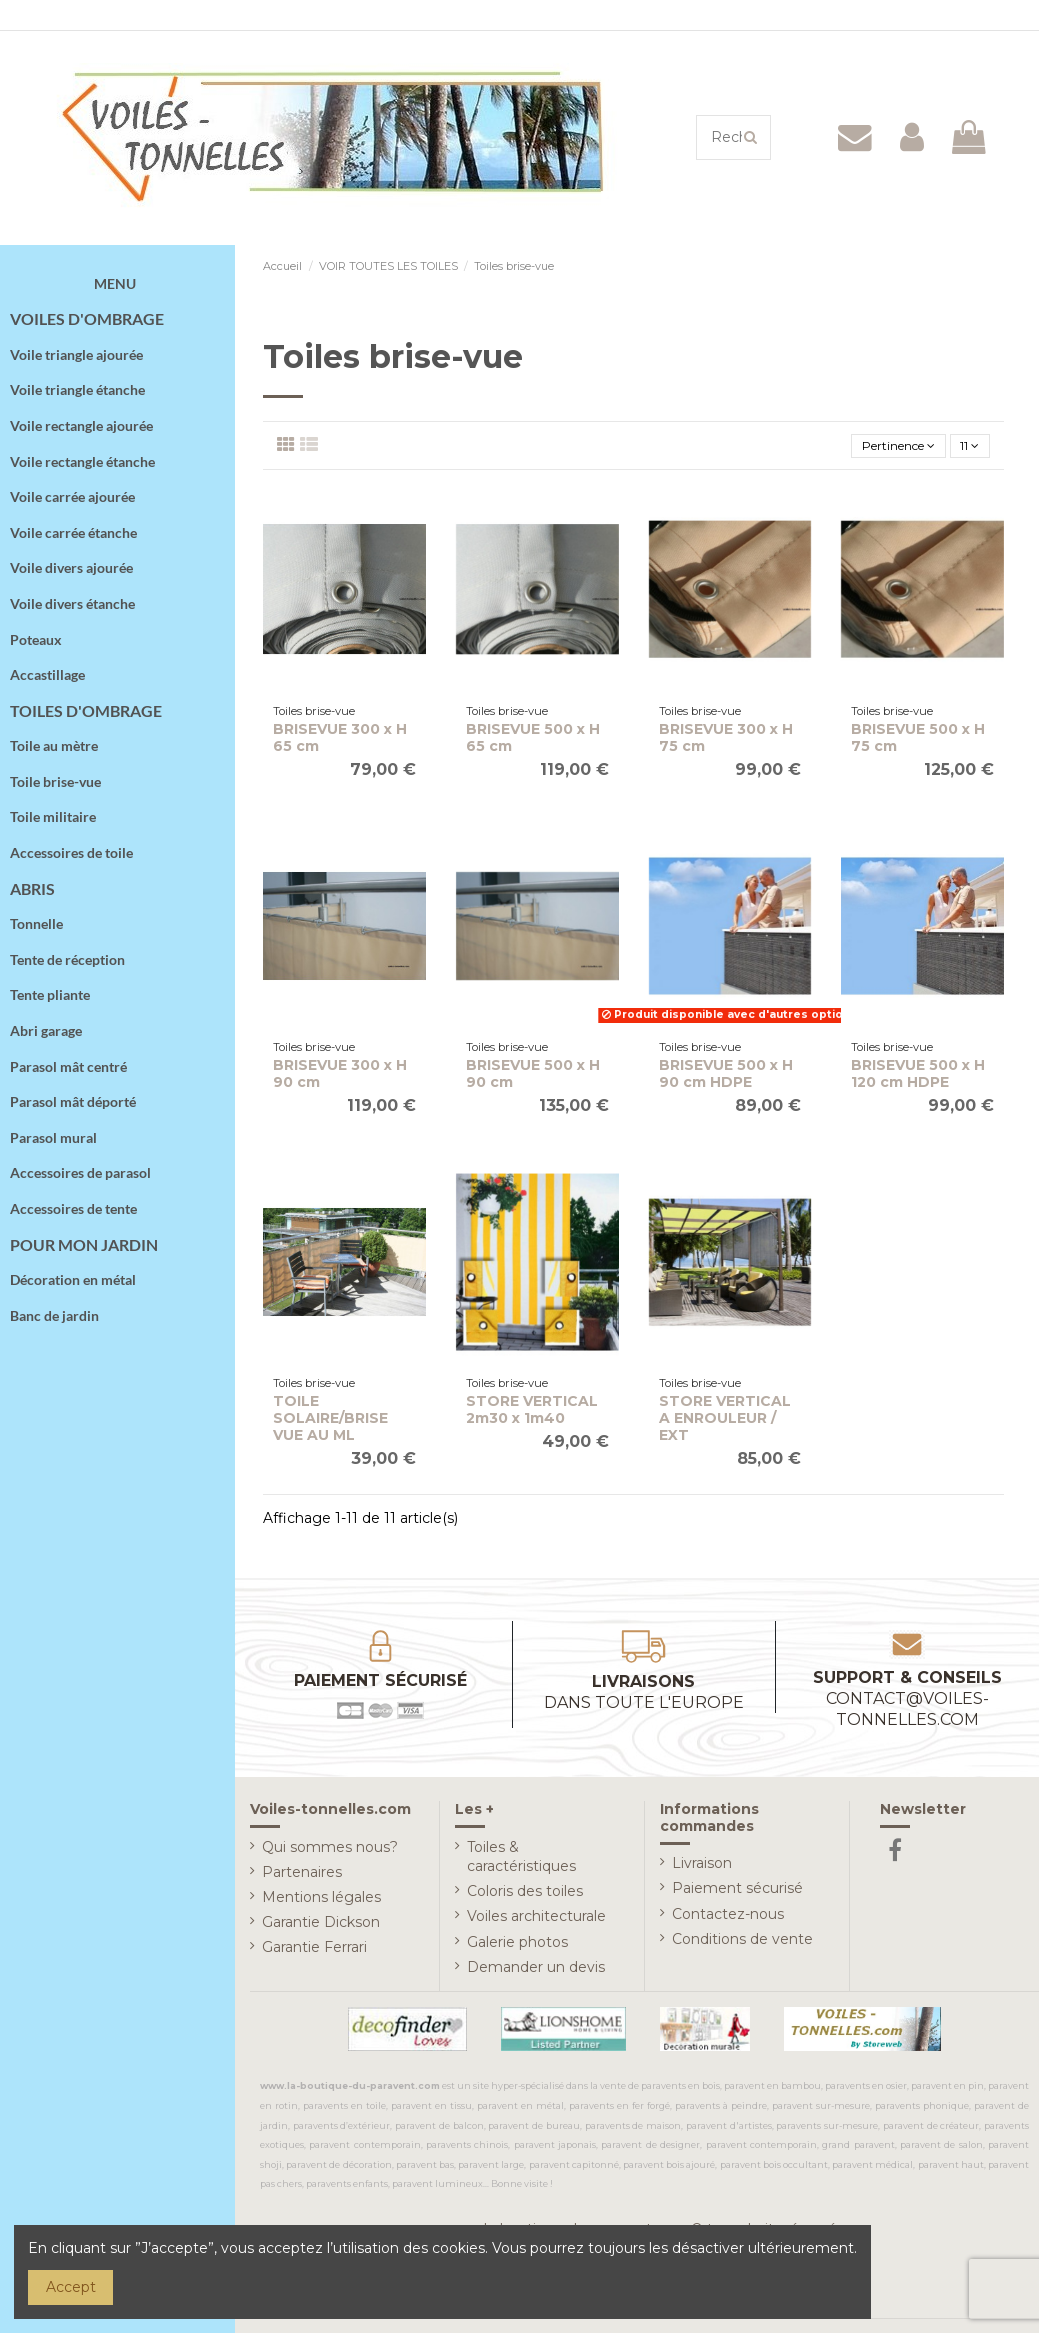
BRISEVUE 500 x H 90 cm (533, 1077)
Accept (71, 2287)
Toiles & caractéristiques (521, 1860)
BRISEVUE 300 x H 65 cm (340, 741)
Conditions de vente (742, 1943)
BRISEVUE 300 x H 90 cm (340, 1077)
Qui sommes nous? (330, 1850)
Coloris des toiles (525, 1895)
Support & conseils (907, 1702)
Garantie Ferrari (314, 1951)
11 (965, 447)
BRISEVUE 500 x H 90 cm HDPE (726, 1077)
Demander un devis (536, 1971)
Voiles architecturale (536, 1920)
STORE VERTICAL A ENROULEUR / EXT (725, 1422)
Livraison (702, 1867)
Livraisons (644, 1696)
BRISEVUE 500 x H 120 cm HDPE (918, 1077)
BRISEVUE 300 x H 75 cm (726, 741)
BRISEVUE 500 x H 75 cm (918, 741)
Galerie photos (517, 1945)
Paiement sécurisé (737, 1892)
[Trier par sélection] (878, 448)
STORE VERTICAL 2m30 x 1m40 (532, 1413)
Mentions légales (321, 1901)
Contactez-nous (728, 1917)
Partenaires (302, 1876)
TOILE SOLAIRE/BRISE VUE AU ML (330, 1422)
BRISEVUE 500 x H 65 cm (533, 741)
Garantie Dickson (321, 1926)
